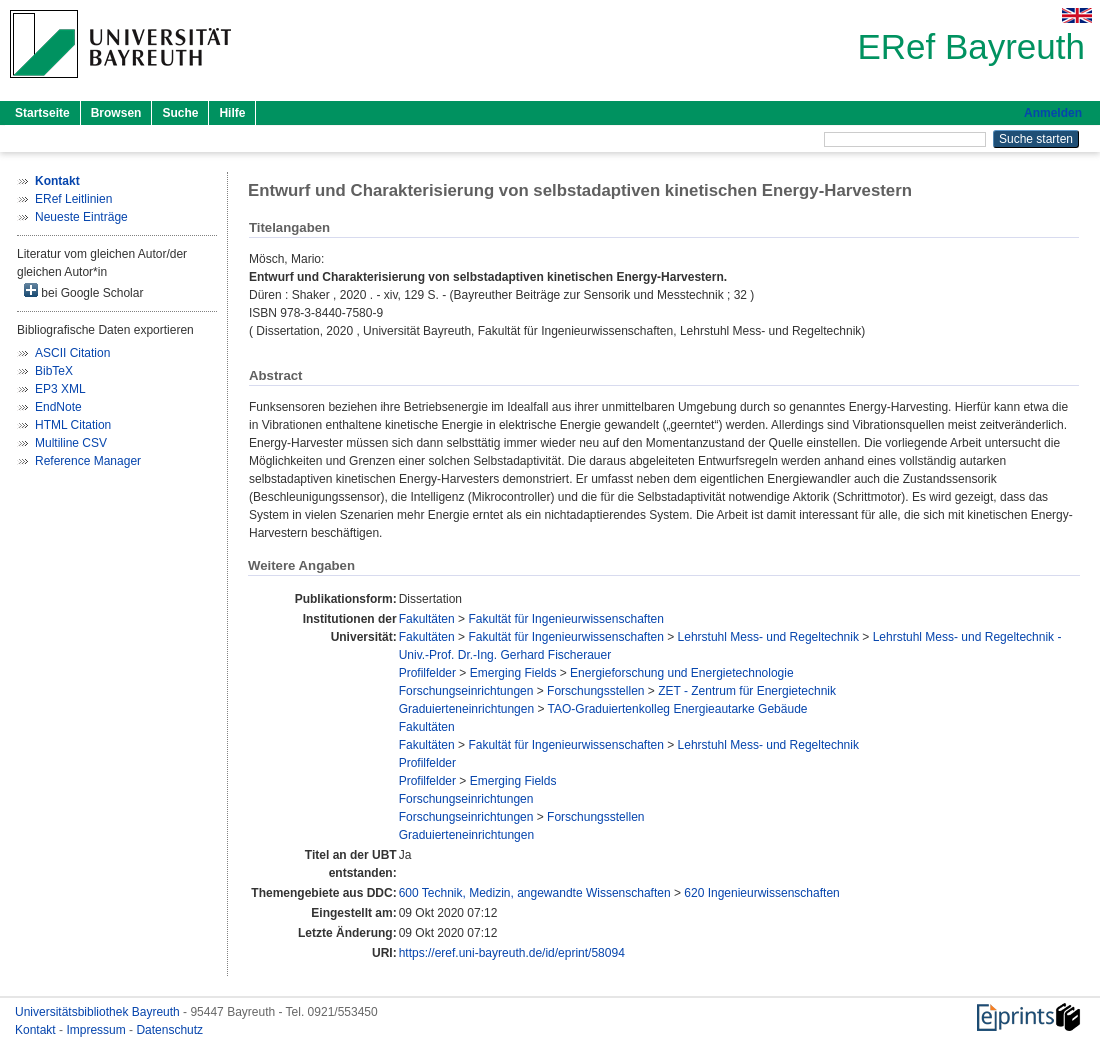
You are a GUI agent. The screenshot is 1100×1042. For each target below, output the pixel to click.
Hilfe (232, 113)
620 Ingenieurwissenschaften (761, 893)
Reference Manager (88, 461)
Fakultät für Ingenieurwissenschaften (565, 619)
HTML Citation (73, 425)
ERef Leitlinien (73, 199)
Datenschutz (169, 1030)
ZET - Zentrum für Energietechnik (747, 691)
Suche (180, 113)
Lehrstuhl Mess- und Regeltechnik (768, 637)
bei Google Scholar (83, 291)
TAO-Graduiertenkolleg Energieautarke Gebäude (678, 709)
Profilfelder (427, 673)
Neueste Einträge (81, 217)
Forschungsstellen (595, 691)
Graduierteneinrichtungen (466, 709)
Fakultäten (427, 619)
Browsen (116, 113)
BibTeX (54, 371)
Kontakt (37, 1030)
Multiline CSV (71, 443)
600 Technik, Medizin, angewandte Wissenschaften (535, 893)
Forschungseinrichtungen (466, 691)
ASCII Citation (72, 353)
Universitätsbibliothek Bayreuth (99, 1012)
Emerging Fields (513, 673)
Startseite (42, 113)
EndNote (58, 407)
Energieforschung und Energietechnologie (682, 673)
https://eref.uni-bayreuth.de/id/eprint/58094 (512, 953)
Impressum (97, 1030)
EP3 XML (60, 389)
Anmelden (1053, 113)
